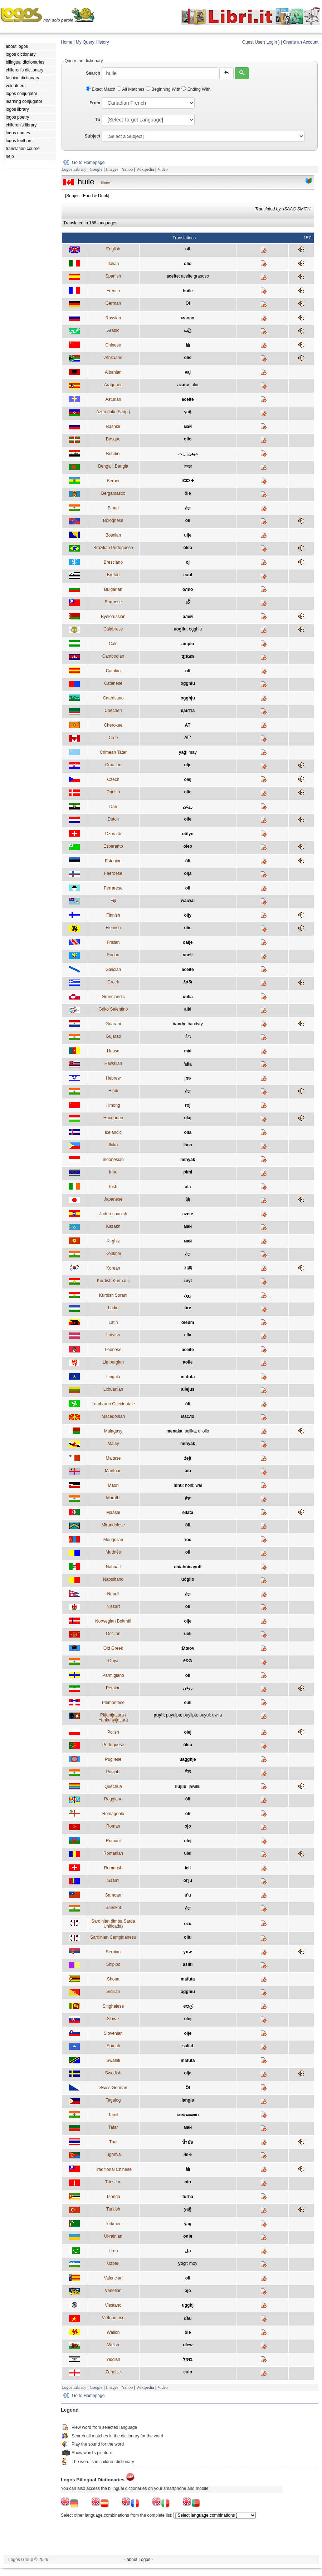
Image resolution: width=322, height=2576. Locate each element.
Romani (113, 1840)
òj (188, 562)
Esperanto (113, 846)
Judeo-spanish (113, 1213)
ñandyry (195, 1023)
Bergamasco (113, 493)
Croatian (113, 764)
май (188, 426)
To (97, 119)
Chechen (113, 710)
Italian (113, 263)
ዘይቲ (188, 2154)
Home (66, 42)
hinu (178, 1485)
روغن (187, 806)
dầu (188, 2318)
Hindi (113, 1090)
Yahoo (127, 169)
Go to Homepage (88, 162)
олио (187, 589)
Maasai (113, 1512)
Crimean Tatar (113, 752)
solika (190, 1431)
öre (187, 1307)
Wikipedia (145, 169)
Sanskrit (113, 1907)
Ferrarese (113, 888)
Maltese (113, 1458)
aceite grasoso (195, 276)
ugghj (188, 2305)
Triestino (113, 2181)
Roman (113, 1826)
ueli (187, 1633)
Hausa (113, 1050)
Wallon (113, 2332)
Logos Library (74, 169)
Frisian (113, 942)
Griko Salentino (113, 1009)
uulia (188, 996)
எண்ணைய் (188, 2114)
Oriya (113, 1660)
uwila (217, 1715)
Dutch (113, 819)
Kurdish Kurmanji (113, 1280)
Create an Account (300, 42)
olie (187, 357)
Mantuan (113, 1470)
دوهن (192, 453)
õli (187, 860)
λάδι (188, 982)
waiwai (188, 900)
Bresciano (113, 562)
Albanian (113, 372)
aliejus (187, 1389)
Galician (113, 969)
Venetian (113, 2290)
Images (112, 169)
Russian (113, 317)
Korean (113, 1268)
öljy (187, 915)
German (113, 303)
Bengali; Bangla (113, 466)
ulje (187, 535)
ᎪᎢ (187, 725)
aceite (172, 276)
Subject (92, 136)
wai (198, 1485)
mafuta (188, 1376)
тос (187, 1539)
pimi (187, 1172)
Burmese (113, 601)
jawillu (194, 1786)
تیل (188, 2250)
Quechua (113, 1786)
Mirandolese (113, 1525)
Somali (113, 2045)
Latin (113, 1322)
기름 (188, 1268)
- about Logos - (138, 2559)
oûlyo (188, 833)
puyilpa (190, 1715)
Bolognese (113, 520)
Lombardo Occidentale (113, 1403)
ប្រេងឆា (187, 656)
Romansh (113, 1867)
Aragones (113, 384)
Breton (113, 574)
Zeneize (113, 2372)
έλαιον (187, 1648)
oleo (187, 846)
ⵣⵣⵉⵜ (187, 480)
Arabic (113, 330)
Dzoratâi (113, 833)
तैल (187, 1908)
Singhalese (113, 2006)
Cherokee (113, 725)
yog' (182, 2263)
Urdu (113, 2250)
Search (93, 73)
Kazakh (113, 1226)
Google (96, 169)
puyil (158, 1715)
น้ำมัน (187, 2142)
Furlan (113, 954)
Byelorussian (113, 616)
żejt (187, 1458)
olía (187, 1132)
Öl (187, 303)
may (193, 752)
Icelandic (113, 1132)
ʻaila (188, 1064)
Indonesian (113, 1159)
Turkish (113, 2209)
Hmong (113, 1105)
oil (187, 248)
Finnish (113, 915)
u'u (188, 1895)
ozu (187, 1923)
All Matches (131, 89)
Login (272, 42)
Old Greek (113, 1648)
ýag (187, 2223)
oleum (187, 1322)
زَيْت (187, 330)
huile (188, 290)
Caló (113, 643)
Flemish (113, 927)
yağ (187, 411)
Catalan (113, 670)
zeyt (188, 1280)
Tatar (113, 2127)
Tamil (113, 2114)
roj (187, 1105)
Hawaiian (113, 1063)
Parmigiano (113, 1675)
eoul (187, 574)
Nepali (113, 1593)
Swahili (113, 2060)
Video (162, 169)
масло (187, 317)
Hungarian (113, 1117)
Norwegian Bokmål (113, 1621)
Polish (113, 1732)
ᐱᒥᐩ (187, 737)
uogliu (180, 629)
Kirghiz (113, 1241)
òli (187, 520)
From (94, 102)
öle (188, 493)
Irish (113, 1186)
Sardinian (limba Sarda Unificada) (113, 1924)
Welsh (113, 2344)
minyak (187, 1159)
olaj (187, 1117)
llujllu (180, 1786)
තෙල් (187, 2006)
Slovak (113, 2018)
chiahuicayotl (187, 1566)
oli (187, 670)
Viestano (113, 2305)
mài (187, 1050)
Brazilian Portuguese (113, 547)
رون (187, 1295)
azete (187, 1213)
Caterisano (113, 698)
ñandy (178, 1023)
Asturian (113, 399)
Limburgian (113, 1362)
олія (187, 2236)
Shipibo (113, 1964)
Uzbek (113, 2263)
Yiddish (113, 2359)
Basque (113, 439)
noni (189, 1485)
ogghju (188, 698)
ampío (187, 643)
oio (188, 1470)
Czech (113, 779)
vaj (188, 372)
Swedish (113, 2073)
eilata (187, 1512)
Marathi (113, 1497)
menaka (174, 1431)
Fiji (113, 900)
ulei (187, 1853)
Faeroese (113, 873)
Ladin (113, 1307)
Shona (113, 1979)
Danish (113, 791)
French (113, 290)
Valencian (113, 2278)
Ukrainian (113, 2236)
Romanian (113, 1853)
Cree (113, 737)
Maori (113, 1485)
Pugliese (113, 1759)
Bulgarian (113, 589)
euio (187, 2372)
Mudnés (113, 1552)
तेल (187, 508)
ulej (187, 1840)
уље (187, 1951)
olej (187, 779)
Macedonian (113, 1416)
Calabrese (113, 629)
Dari (113, 806)
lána (188, 1144)
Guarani (113, 1023)
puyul (204, 1715)
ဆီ (188, 602)
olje (187, 1621)
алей (188, 616)
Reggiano (113, 1799)
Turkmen (113, 2223)
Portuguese (113, 1744)
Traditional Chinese (113, 2169)
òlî (187, 1799)
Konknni (113, 1253)
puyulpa (173, 1715)
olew (187, 2344)
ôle (188, 2332)
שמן (187, 1078)
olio (187, 263)
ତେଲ (187, 1660)
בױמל (187, 2359)
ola (188, 1186)
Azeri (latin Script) (113, 411)
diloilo (203, 1431)
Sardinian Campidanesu (113, 1937)
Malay (113, 1443)
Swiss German (113, 2087)
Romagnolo (113, 1813)
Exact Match (101, 89)
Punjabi (113, 1771)
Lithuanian (113, 1389)
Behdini (113, 453)
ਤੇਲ (188, 1771)
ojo (188, 1826)
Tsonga (113, 2196)
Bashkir (113, 426)
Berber (113, 480)
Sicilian (113, 1991)
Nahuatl (113, 1566)
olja (187, 873)
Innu (113, 1172)
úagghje (188, 1759)
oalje (187, 942)
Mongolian (113, 1539)
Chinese (113, 345)
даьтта (188, 710)
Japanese (113, 1199)
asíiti (187, 1964)
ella (187, 1334)
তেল (188, 466)
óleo (187, 547)
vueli (187, 954)
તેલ (188, 1036)
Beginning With (163, 89)
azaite (183, 384)
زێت (182, 453)
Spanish (113, 276)
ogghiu (195, 629)
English (113, 248)
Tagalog (113, 2100)
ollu (187, 1937)
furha (187, 2196)
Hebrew (113, 1078)
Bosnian (113, 535)
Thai (113, 2141)
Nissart (113, 1606)
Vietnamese (113, 2317)
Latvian (113, 1334)
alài (187, 1009)
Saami (113, 1880)
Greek (113, 982)
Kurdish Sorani (113, 1295)
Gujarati (113, 1036)
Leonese (113, 1349)
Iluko (113, 1144)
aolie (187, 1362)
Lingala (113, 1376)
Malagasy (113, 1431)
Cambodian (113, 656)
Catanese (113, 683)
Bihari (113, 507)
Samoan (113, 1895)
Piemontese (113, 1702)
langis (187, 2100)
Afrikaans (113, 357)
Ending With (195, 89)
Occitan (113, 1633)
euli (187, 1702)
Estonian (113, 860)
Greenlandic (113, 996)
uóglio (187, 1579)
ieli (188, 1867)
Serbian (113, 1951)
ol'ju (188, 1880)
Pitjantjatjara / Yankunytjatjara (113, 1718)
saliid (187, 2045)
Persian (113, 1687)
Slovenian (113, 2033)
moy (193, 2263)
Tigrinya (113, 2154)
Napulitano (113, 1579)
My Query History (92, 42)
